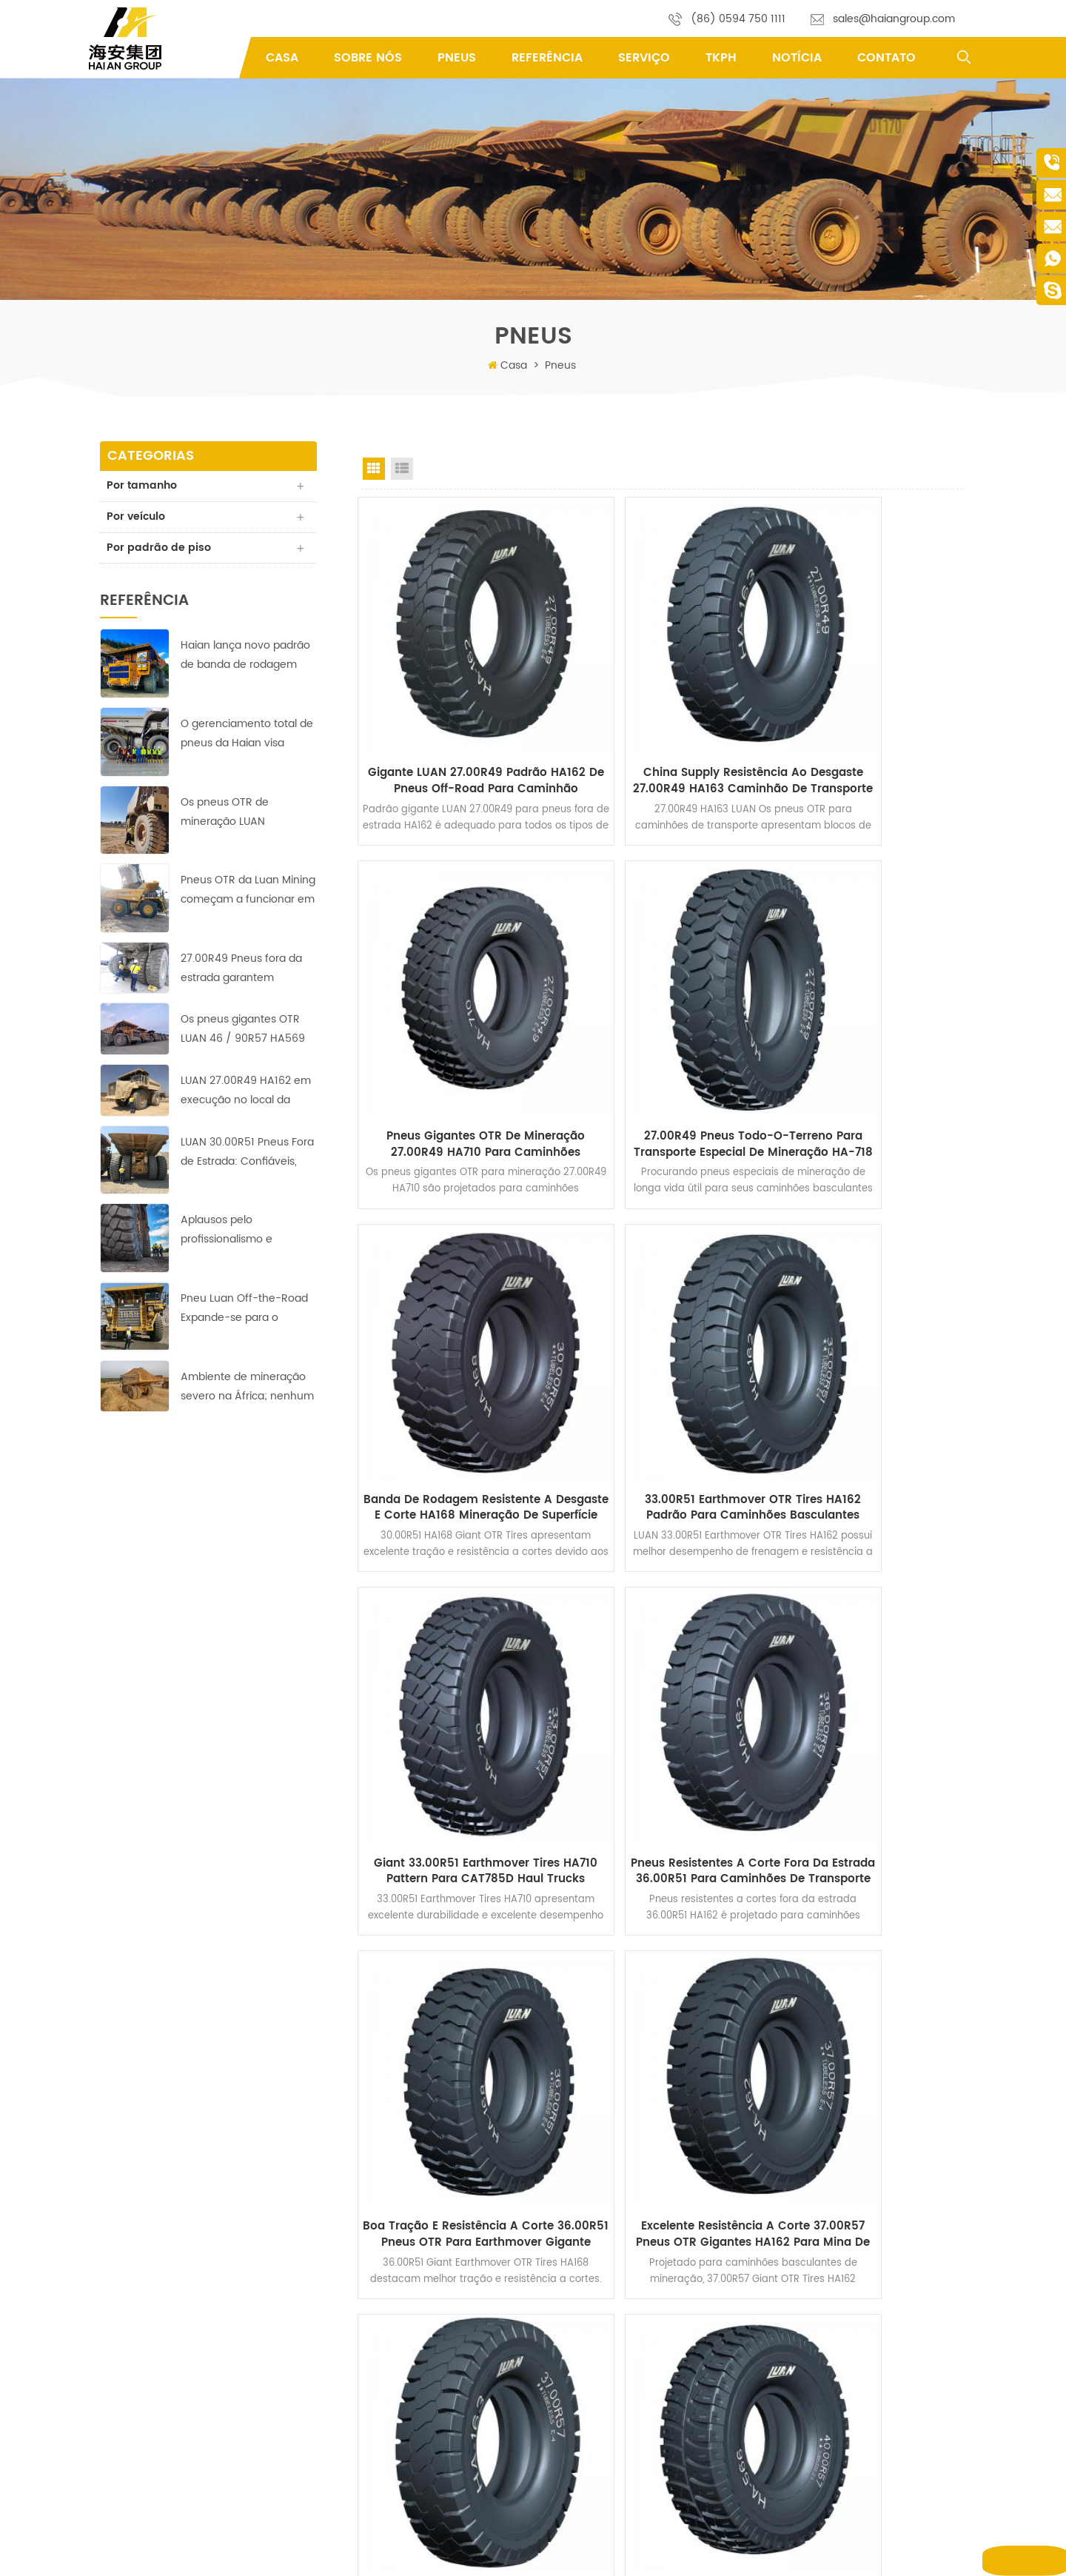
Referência (547, 57)
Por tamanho (142, 486)
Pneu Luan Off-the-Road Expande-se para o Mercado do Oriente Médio (244, 1312)
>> (802, 1761)
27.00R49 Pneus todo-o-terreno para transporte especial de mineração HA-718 (454, 1028)
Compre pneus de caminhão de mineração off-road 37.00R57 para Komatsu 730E (663, 1645)
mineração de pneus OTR (616, 2448)
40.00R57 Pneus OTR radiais (622, 2494)
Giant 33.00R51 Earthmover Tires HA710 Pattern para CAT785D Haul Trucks (454, 1337)
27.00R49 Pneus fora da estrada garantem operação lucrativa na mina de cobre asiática (241, 971)
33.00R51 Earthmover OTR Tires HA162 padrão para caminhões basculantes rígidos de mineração (873, 1028)
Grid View (374, 469)
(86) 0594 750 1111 (738, 18)
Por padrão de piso (159, 549)
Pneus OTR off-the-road (613, 2293)
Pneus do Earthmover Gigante (626, 2356)
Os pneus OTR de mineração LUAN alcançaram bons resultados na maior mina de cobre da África (246, 815)
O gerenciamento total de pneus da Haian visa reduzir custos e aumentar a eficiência (248, 737)
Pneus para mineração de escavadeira (646, 2471)
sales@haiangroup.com (894, 18)
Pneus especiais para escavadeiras (637, 2402)
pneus (457, 57)
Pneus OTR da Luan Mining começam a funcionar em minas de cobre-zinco (248, 893)
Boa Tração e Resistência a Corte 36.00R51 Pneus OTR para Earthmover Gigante (873, 1337)
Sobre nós (404, 2316)
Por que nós (409, 2386)
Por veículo (136, 517)
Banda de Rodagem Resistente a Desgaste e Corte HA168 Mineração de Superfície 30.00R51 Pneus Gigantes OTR (664, 1028)
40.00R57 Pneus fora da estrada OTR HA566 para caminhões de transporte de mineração (872, 1645)
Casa (282, 57)
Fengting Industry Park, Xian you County (204, 2268)
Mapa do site (690, 2553)
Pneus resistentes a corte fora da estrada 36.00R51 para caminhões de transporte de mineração (663, 1337)
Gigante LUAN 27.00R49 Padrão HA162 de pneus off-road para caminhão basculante (454, 720)
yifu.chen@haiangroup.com (221, 2344)
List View (402, 469)
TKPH (721, 57)
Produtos (401, 2293)
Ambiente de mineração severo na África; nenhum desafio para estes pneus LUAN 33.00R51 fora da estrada (247, 1389)
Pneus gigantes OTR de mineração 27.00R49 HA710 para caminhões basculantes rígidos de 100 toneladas (872, 720)
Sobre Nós (368, 57)
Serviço (644, 57)
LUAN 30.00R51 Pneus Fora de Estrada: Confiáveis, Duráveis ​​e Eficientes (247, 1155)
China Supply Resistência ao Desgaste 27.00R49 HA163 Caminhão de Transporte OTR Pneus (663, 720)
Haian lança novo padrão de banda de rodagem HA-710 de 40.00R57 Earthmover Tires (245, 659)
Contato (886, 57)
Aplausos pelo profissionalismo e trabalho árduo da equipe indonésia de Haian (246, 1233)
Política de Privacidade (432, 2455)
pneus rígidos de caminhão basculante (647, 2425)
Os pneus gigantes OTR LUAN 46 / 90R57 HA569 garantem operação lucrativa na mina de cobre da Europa (243, 1032)
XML (737, 2553)
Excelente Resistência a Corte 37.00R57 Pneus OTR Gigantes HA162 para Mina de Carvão (454, 1645)
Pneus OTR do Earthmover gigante (635, 2379)
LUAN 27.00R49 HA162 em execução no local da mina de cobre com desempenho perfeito (246, 1094)
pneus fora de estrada (609, 2271)
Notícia (797, 57)
